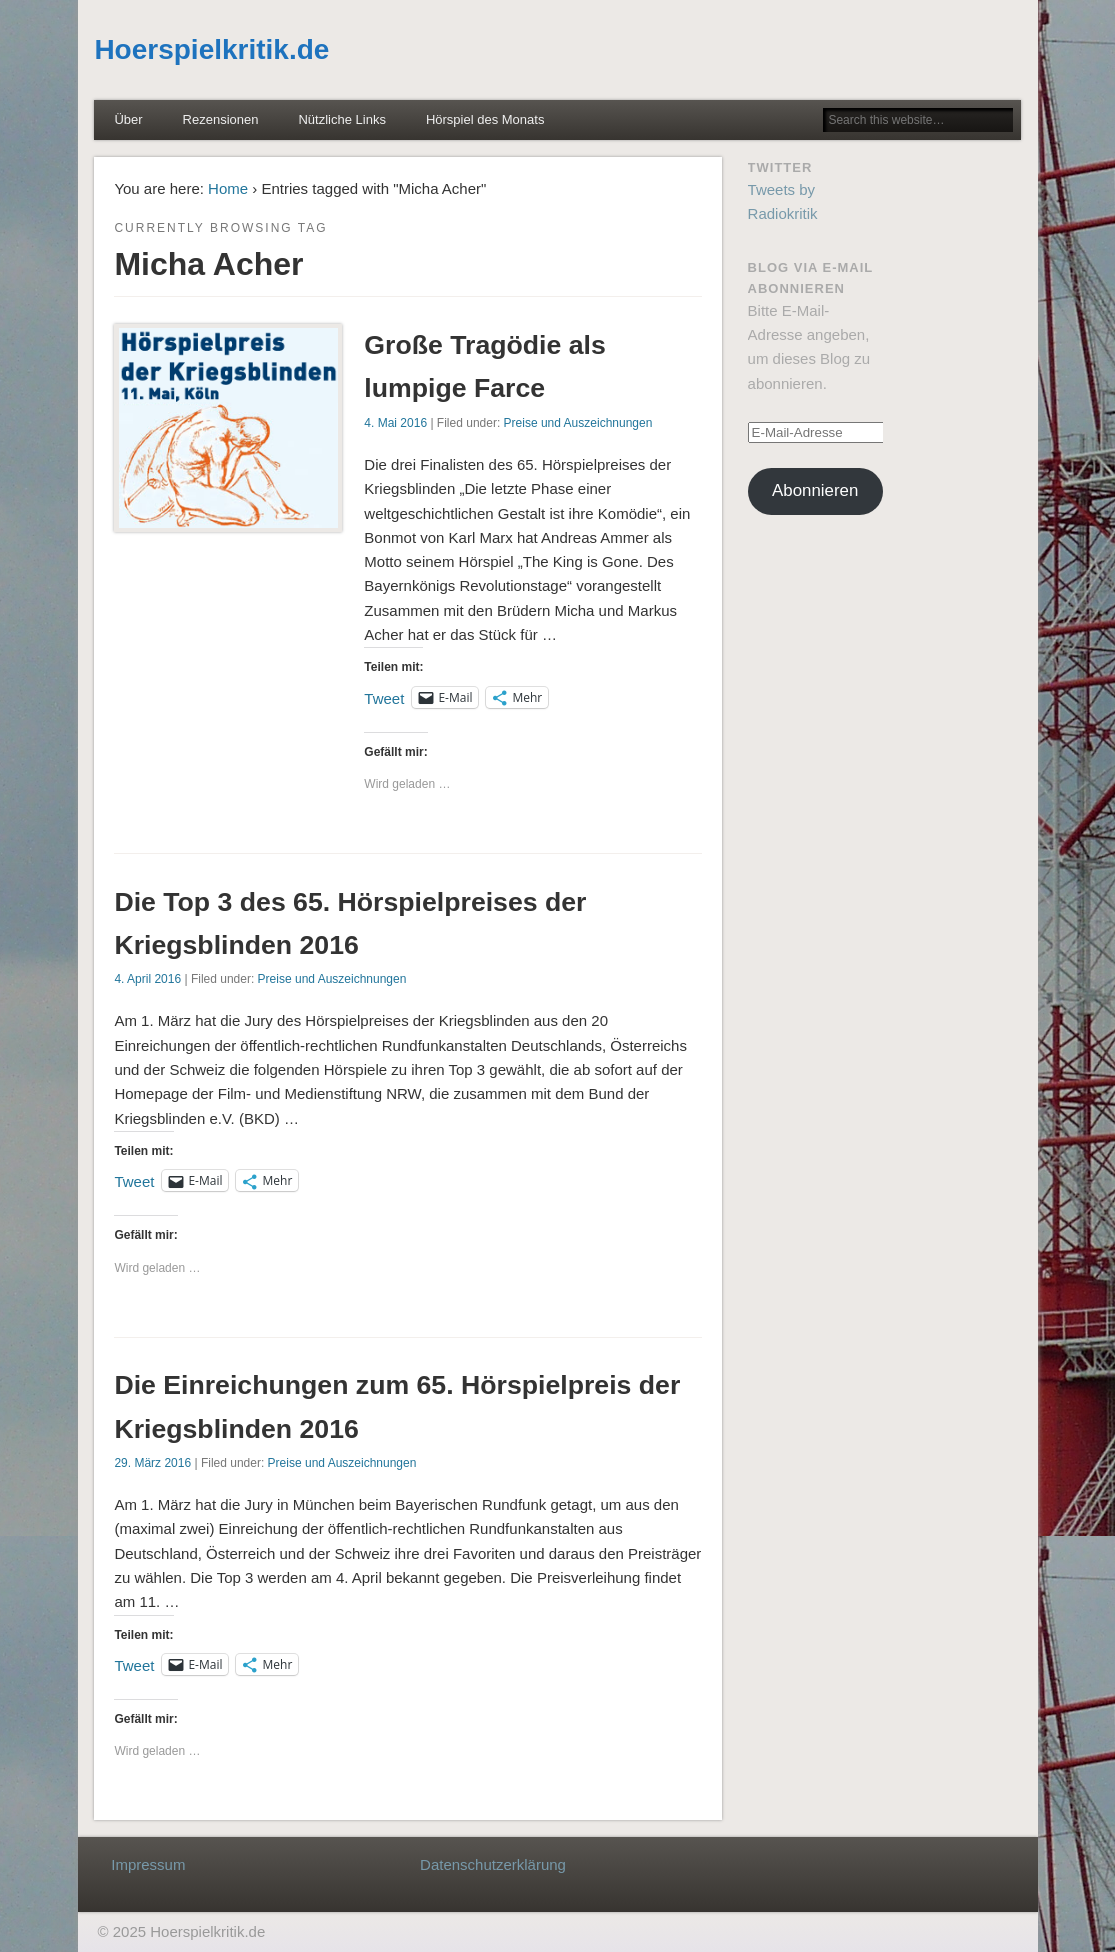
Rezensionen (221, 119)
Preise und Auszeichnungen (578, 423)
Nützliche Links (341, 119)
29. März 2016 (152, 1463)
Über (128, 119)
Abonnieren (815, 490)
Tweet (384, 697)
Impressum (148, 1864)
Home (228, 188)
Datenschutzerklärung (493, 1864)
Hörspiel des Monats (485, 119)
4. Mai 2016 (395, 423)
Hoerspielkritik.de (211, 49)
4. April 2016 (147, 979)
